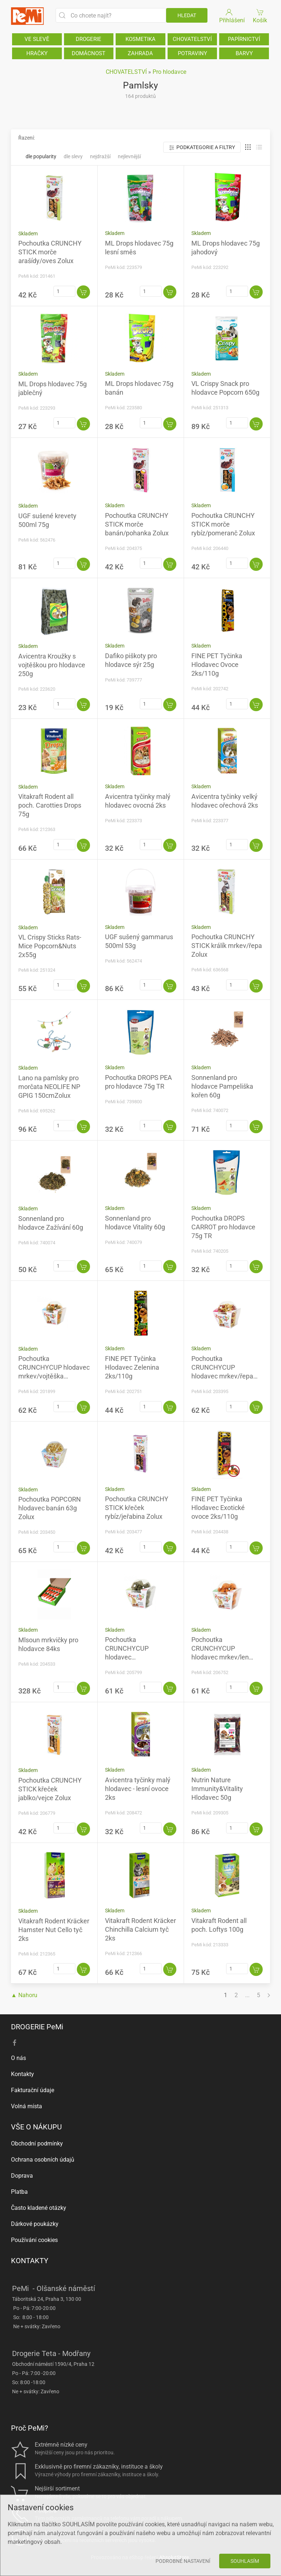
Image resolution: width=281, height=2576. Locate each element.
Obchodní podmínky (37, 2143)
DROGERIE (88, 39)
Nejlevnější (129, 156)
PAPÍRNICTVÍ (244, 39)
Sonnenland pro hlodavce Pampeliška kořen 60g (222, 1086)
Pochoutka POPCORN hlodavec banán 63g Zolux (49, 1508)
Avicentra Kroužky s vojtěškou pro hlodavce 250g (51, 665)
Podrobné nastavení (183, 2561)
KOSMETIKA (140, 39)
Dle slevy (73, 156)
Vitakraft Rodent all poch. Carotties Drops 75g (49, 805)
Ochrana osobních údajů (42, 2159)
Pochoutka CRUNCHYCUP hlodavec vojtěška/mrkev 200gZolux (127, 1657)
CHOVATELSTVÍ (192, 39)
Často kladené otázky (38, 2207)
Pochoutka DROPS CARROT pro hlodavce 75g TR (223, 1227)
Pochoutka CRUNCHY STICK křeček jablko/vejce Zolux (50, 1789)
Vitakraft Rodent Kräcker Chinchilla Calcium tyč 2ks (140, 1929)
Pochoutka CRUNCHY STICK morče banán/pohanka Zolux (137, 524)
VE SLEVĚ (37, 39)
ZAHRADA (140, 53)
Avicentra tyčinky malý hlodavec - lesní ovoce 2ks (138, 1788)
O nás (18, 2058)
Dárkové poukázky (35, 2223)
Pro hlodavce (169, 71)
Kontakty (22, 2074)
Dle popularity (41, 156)
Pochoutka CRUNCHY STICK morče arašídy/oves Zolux (50, 252)
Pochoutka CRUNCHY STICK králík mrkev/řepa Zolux (226, 945)
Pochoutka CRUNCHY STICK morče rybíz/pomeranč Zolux (223, 524)
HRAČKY (37, 53)
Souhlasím (245, 2561)
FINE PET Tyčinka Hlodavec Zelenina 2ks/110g (132, 1367)
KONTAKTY (29, 2260)
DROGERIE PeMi (37, 2026)
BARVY (244, 53)
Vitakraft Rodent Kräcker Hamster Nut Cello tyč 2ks (53, 1929)
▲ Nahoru (24, 1995)
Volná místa (26, 2106)
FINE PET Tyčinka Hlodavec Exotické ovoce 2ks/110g (218, 1507)
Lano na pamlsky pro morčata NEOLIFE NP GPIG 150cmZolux (49, 1086)
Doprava (22, 2175)
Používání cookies (34, 2240)
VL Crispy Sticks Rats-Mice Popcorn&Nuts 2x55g (49, 946)
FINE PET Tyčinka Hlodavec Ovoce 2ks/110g (216, 664)
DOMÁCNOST (88, 53)
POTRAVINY (192, 53)
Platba (19, 2191)
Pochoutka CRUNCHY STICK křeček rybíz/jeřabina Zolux (136, 1507)
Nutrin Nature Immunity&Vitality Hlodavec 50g (217, 1788)
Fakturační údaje (32, 2090)
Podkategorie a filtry (202, 147)
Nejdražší (100, 156)
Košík (260, 15)
